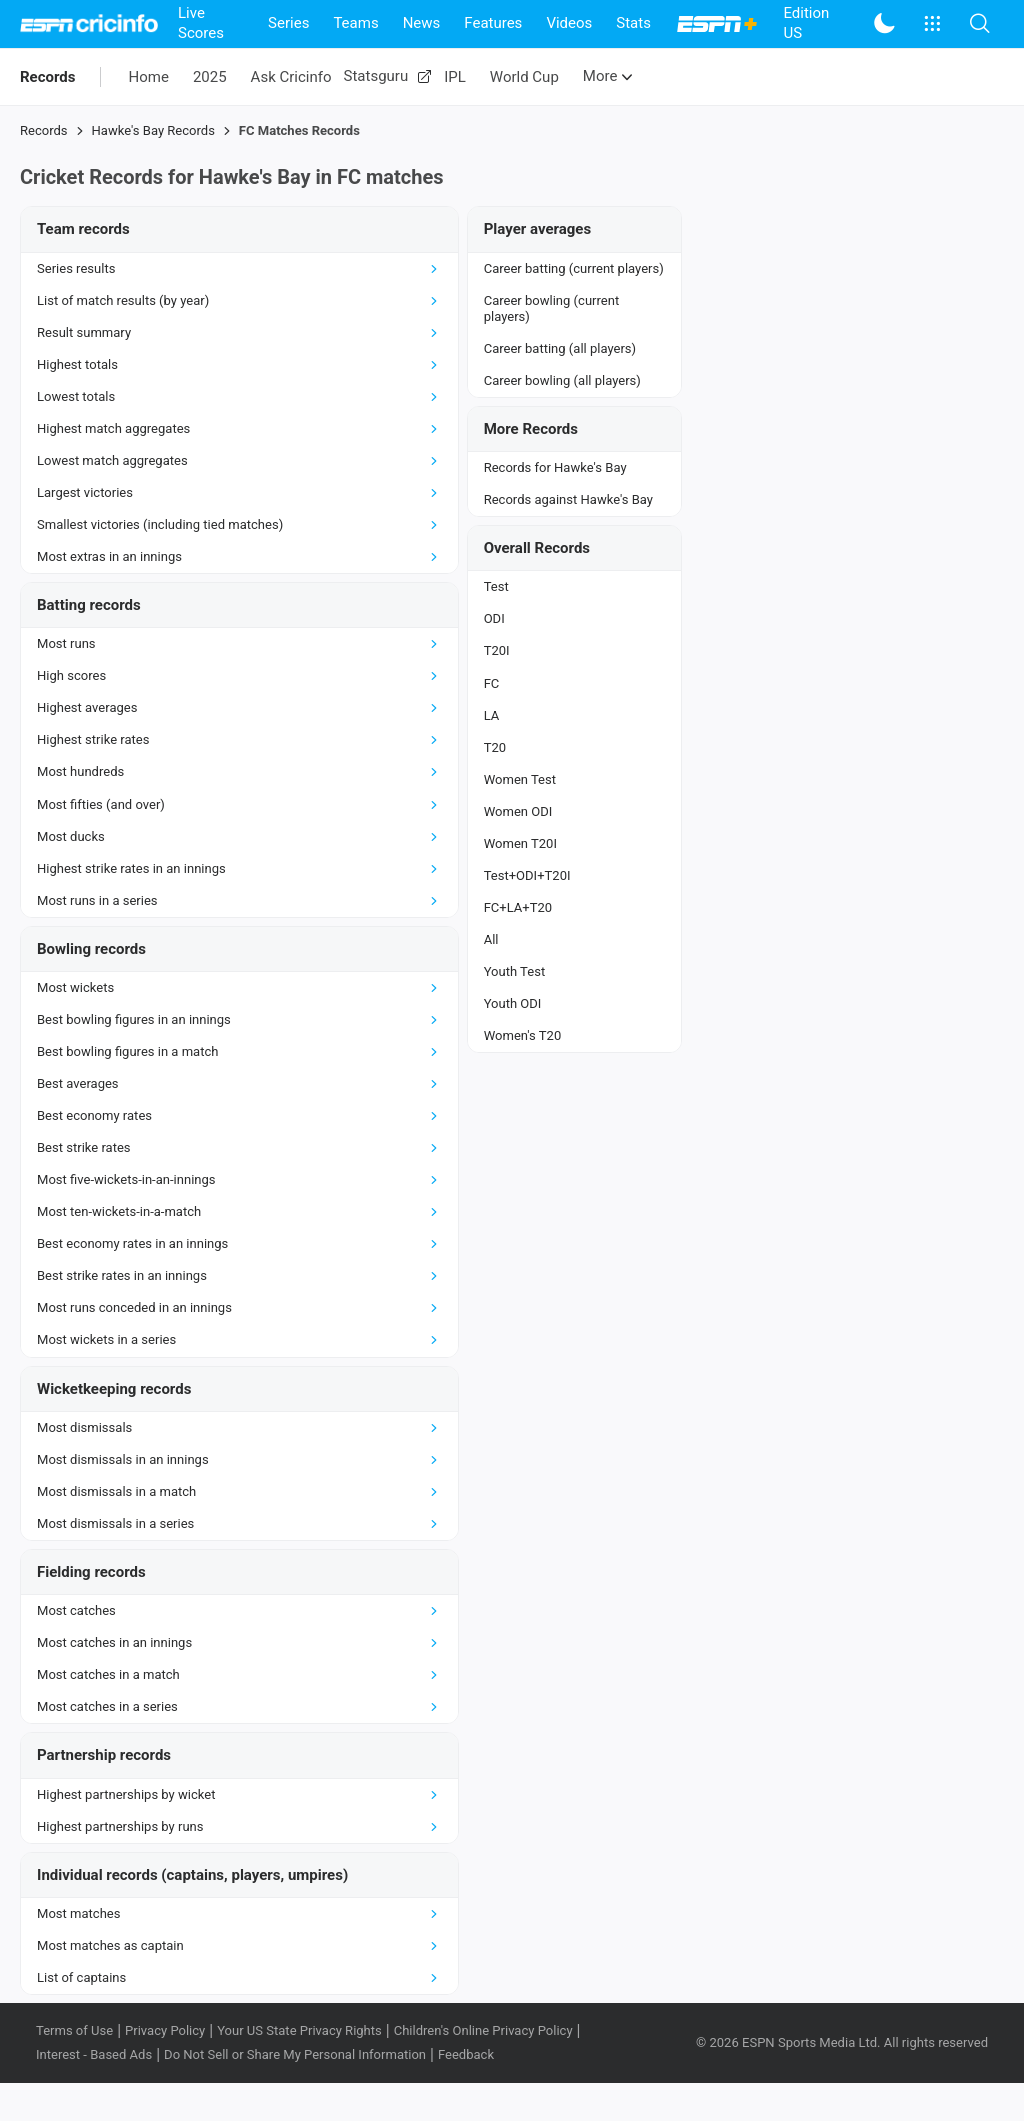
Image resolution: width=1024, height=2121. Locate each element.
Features (493, 23)
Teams (355, 23)
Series (288, 23)
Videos (569, 23)
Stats (633, 23)
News (422, 23)
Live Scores (201, 23)
